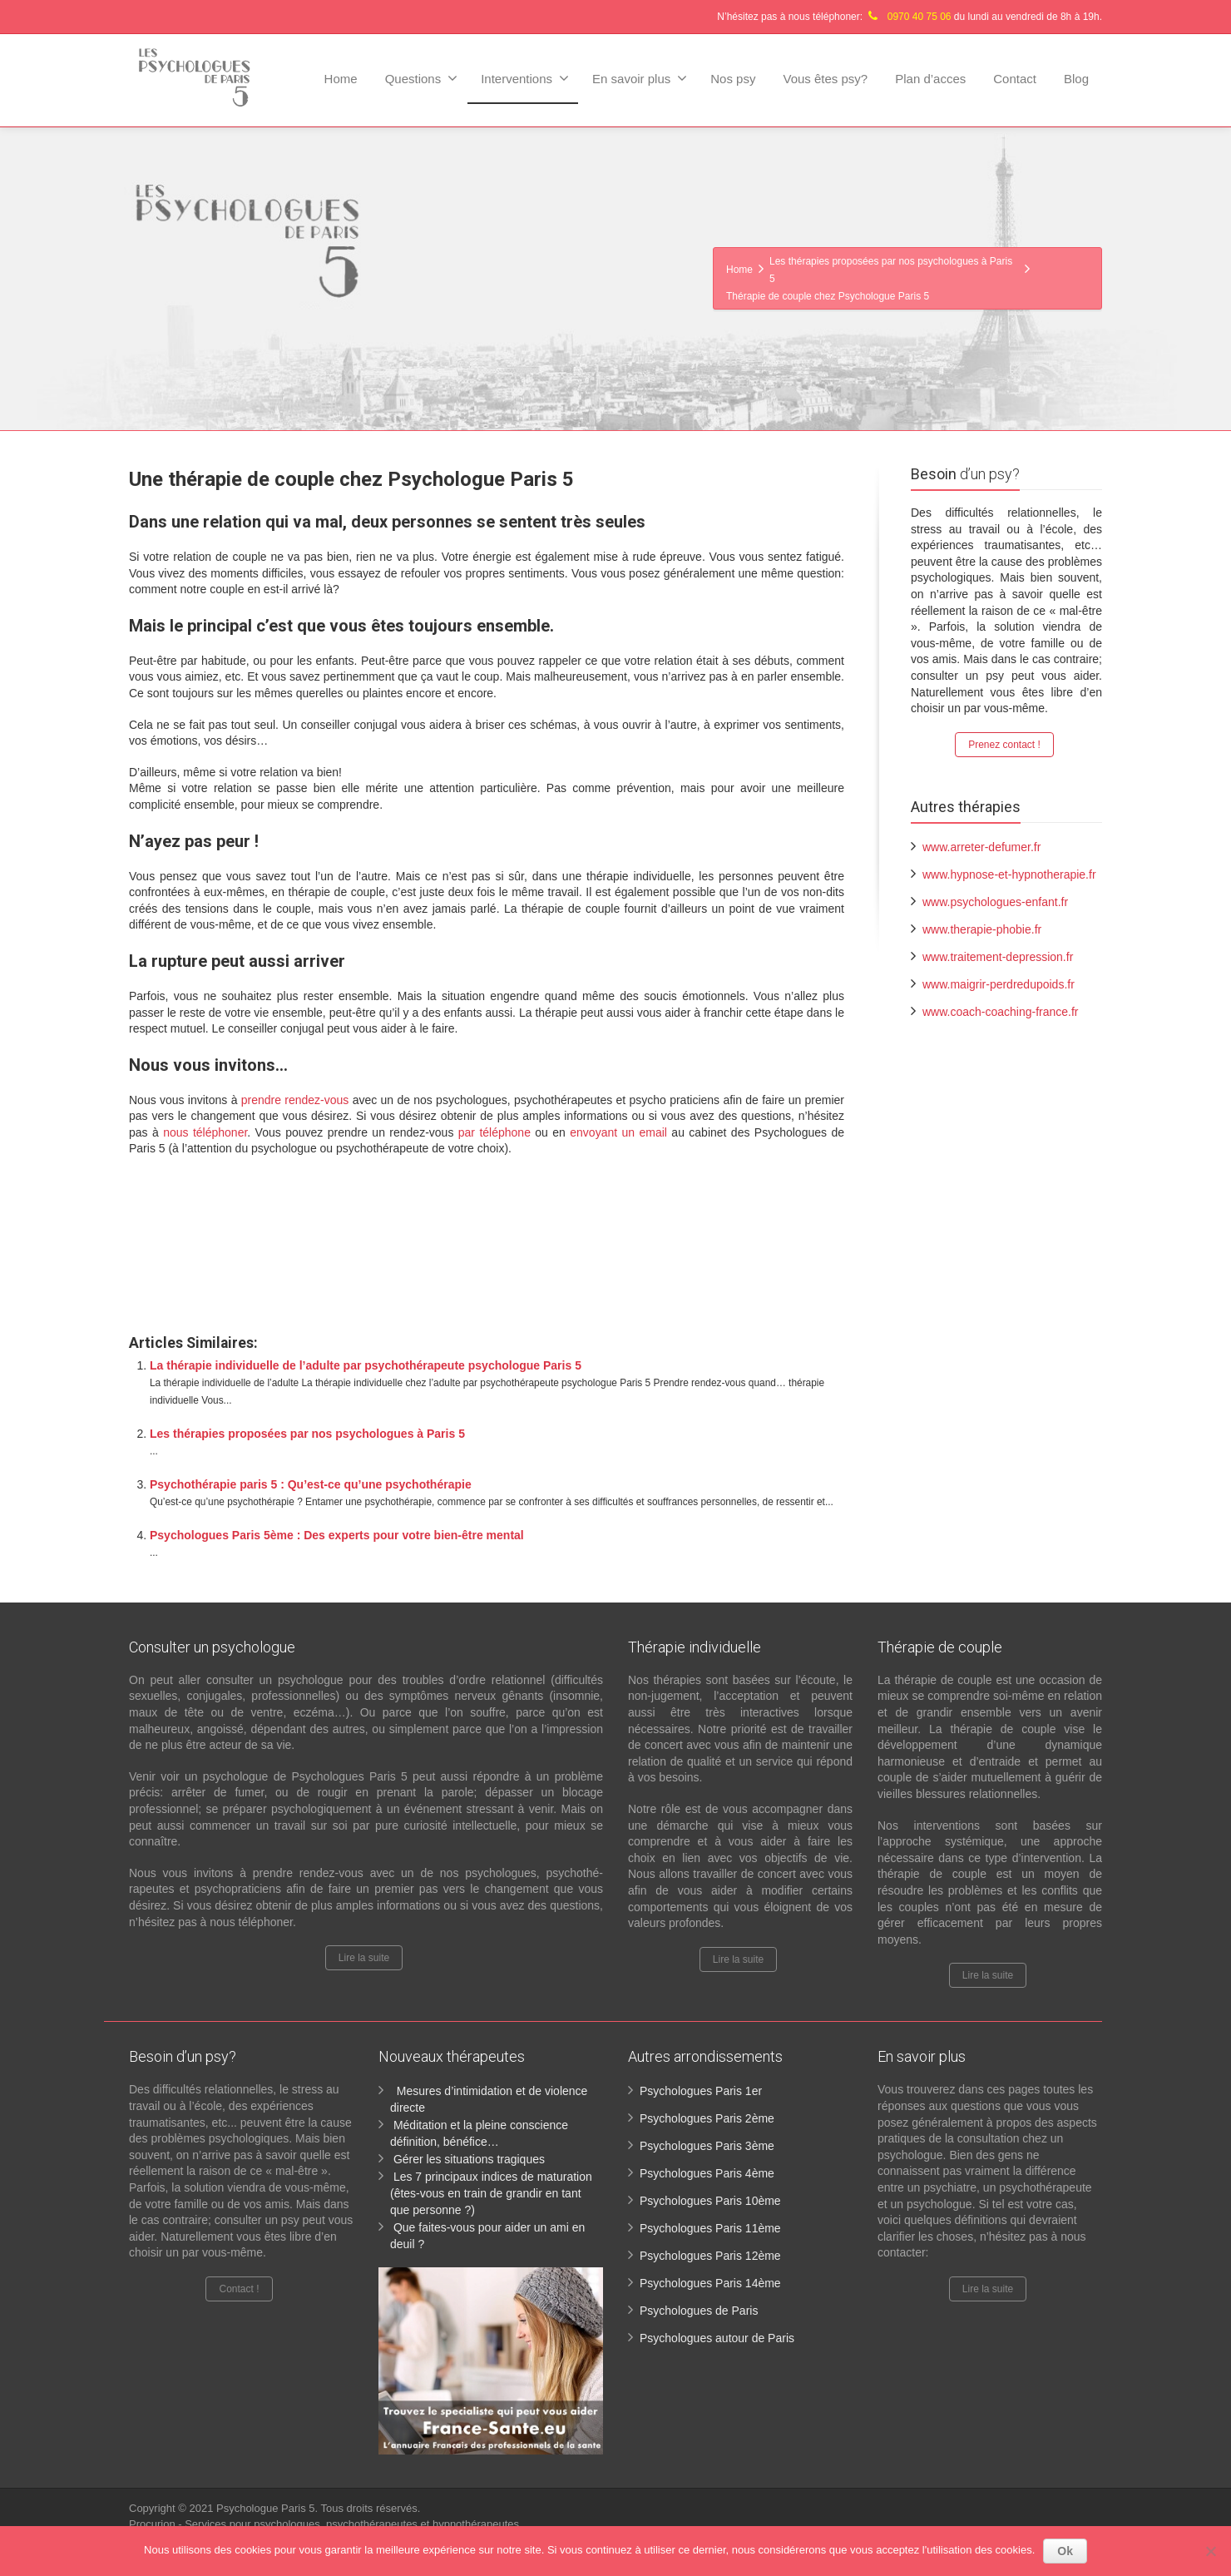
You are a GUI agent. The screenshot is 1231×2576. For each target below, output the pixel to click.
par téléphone (494, 1132)
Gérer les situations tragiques (469, 2159)
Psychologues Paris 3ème (707, 2145)
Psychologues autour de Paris (717, 2338)
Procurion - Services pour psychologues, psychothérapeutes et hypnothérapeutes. (325, 2524)
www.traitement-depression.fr (997, 957)
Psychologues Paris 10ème (710, 2200)
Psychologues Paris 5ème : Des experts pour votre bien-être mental (337, 1535)
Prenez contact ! (1004, 745)
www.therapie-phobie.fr (981, 929)
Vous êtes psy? (825, 79)
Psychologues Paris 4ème (707, 2173)
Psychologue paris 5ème (213, 1222)
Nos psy (732, 79)
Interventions (525, 78)
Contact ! (239, 2289)
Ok (1065, 2551)
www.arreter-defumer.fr (981, 847)
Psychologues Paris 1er (701, 2091)
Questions (421, 78)
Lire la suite (364, 1958)
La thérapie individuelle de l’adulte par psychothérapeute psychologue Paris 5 (365, 1365)
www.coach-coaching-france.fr (1000, 1011)
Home (341, 79)
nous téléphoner (205, 1132)
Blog (1076, 79)
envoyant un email (618, 1132)
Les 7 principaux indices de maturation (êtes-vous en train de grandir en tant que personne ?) (491, 2193)
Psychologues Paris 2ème (707, 2118)
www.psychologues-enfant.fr (995, 902)
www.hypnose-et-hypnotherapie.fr (1009, 874)
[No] (1210, 2551)
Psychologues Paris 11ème (710, 2228)
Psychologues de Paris (699, 2310)
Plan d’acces (930, 79)
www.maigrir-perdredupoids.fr (998, 984)
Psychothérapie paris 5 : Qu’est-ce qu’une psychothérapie (311, 1484)
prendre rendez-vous (295, 1100)
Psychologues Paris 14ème (710, 2283)
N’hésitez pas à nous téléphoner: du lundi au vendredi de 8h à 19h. (909, 16)
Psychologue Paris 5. (268, 2508)
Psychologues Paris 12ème (710, 2255)
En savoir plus (639, 78)
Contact (1014, 79)
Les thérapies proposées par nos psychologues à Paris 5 (307, 1433)
